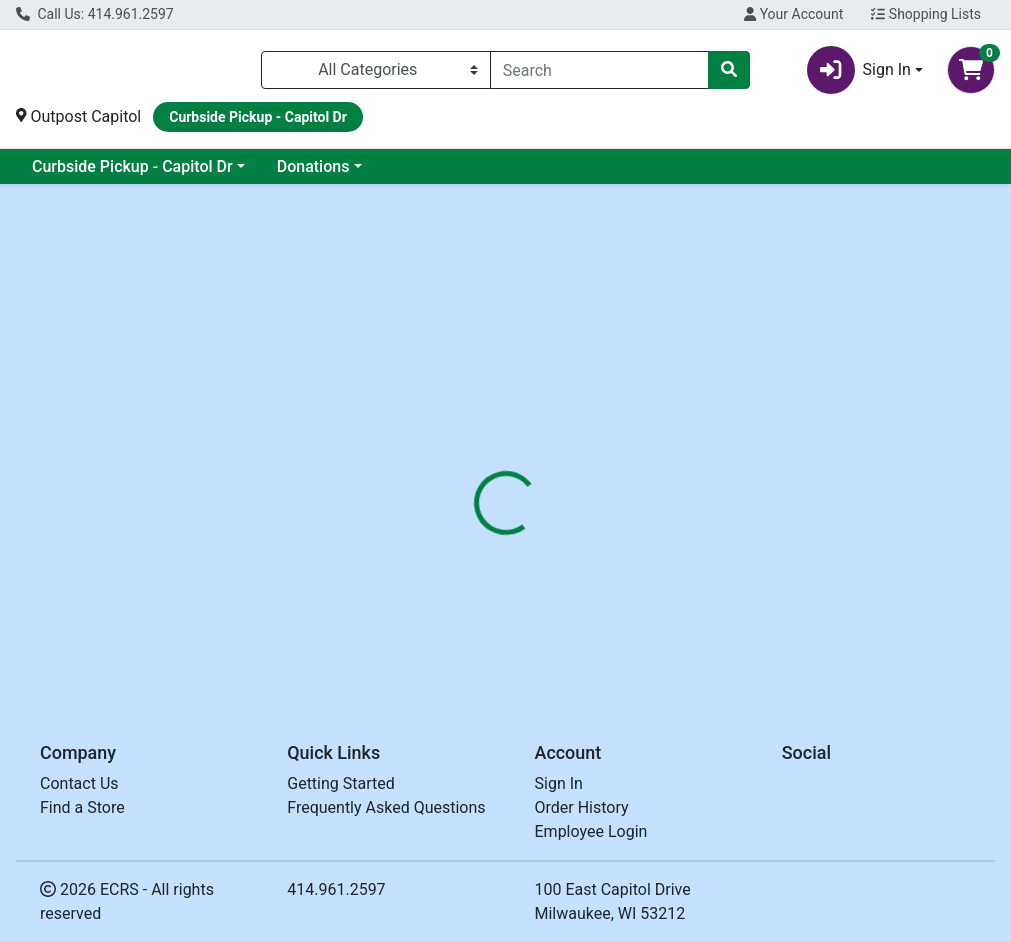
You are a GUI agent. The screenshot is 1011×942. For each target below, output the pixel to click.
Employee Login (591, 831)
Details (475, 465)
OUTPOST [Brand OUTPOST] (655, 586)
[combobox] (599, 70)
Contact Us (79, 783)
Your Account (793, 14)
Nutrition (558, 465)
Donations (313, 166)
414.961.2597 (336, 889)
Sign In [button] (859, 70)
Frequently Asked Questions (386, 807)
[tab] (475, 465)
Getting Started (341, 783)
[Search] (599, 70)
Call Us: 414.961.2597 (95, 14)
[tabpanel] (716, 582)
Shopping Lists (926, 14)
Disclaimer (653, 465)
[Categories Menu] (376, 70)
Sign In (559, 783)
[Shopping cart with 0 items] (971, 70)
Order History (582, 807)
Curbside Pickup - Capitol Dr (132, 166)
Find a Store (82, 807)
